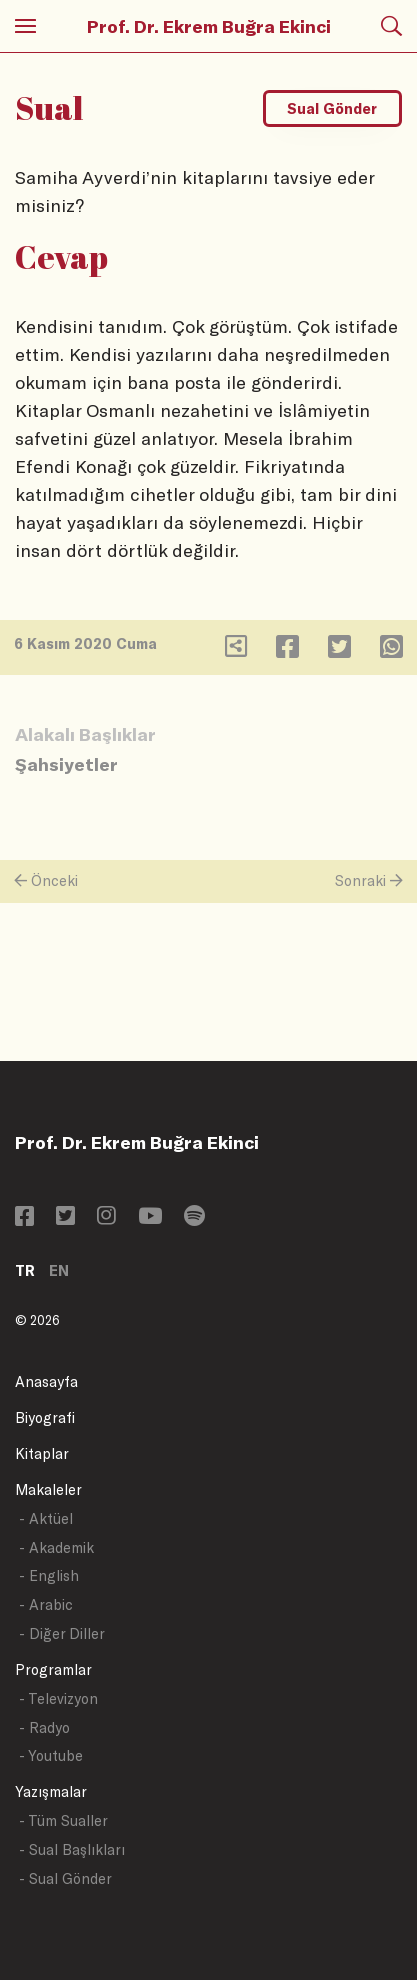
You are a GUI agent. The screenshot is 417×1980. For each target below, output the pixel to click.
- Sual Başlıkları (72, 1849)
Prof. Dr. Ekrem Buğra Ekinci (209, 26)
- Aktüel (46, 1518)
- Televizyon (58, 1698)
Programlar (53, 1669)
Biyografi (45, 1417)
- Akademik (56, 1547)
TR (25, 1270)
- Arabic (46, 1604)
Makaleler (48, 1489)
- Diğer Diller (62, 1633)
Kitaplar (42, 1453)
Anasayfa (46, 1381)
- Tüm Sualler (63, 1820)
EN (59, 1270)
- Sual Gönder (65, 1878)
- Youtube (51, 1755)
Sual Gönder (332, 108)
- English (49, 1575)
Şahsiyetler (66, 764)
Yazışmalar (51, 1791)
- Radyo (44, 1727)
